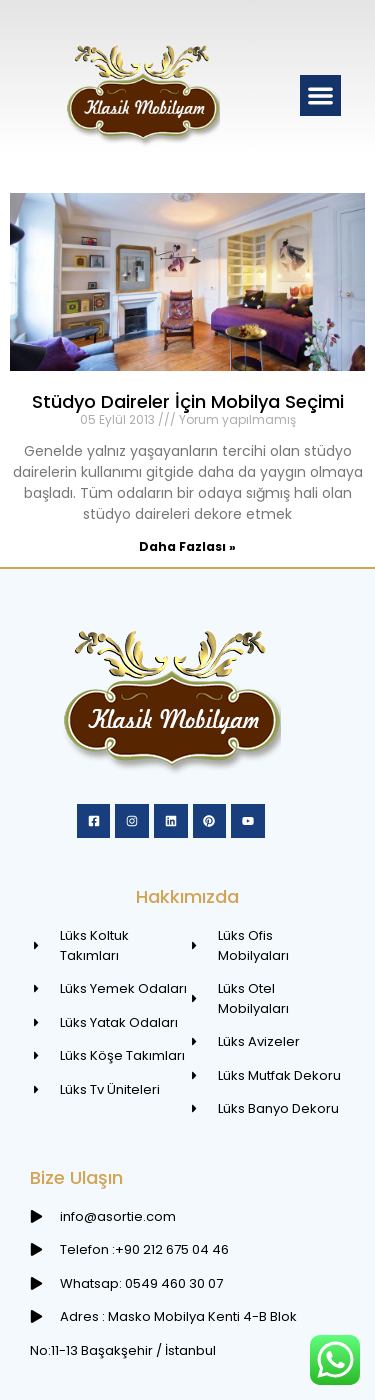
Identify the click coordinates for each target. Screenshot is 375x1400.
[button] (320, 95)
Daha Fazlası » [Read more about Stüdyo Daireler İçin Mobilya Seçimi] (187, 546)
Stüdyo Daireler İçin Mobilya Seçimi (188, 401)
